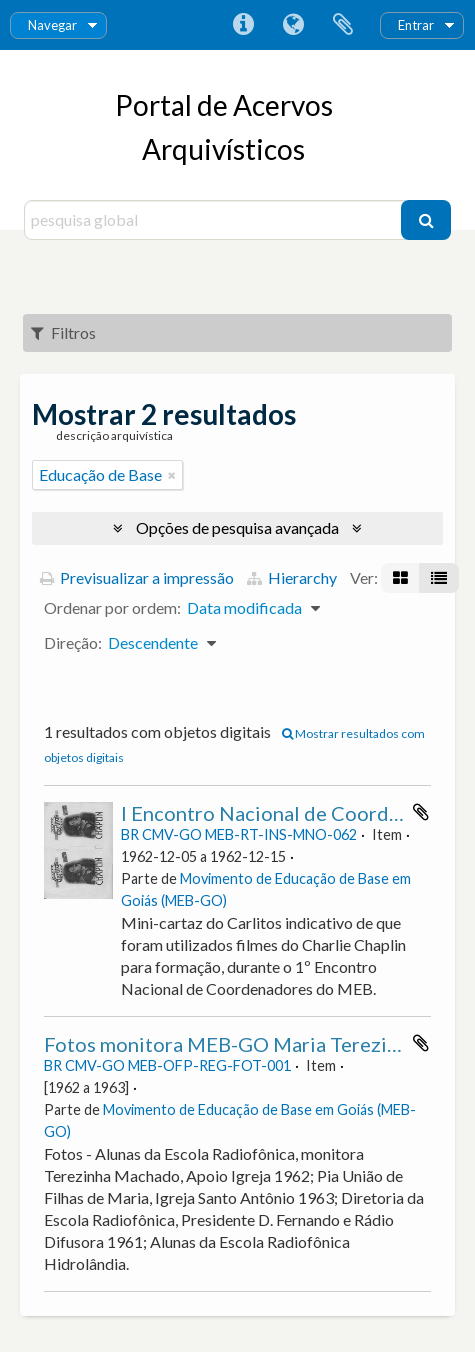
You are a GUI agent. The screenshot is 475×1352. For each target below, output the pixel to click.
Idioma (293, 25)
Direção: (73, 642)
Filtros (63, 332)
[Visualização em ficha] (400, 578)
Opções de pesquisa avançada (237, 527)
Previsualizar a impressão (137, 577)
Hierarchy (292, 577)
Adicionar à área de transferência (421, 812)
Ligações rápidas (243, 25)
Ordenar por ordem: (112, 607)
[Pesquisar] (426, 220)
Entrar (416, 25)
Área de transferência (343, 25)
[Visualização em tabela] (439, 578)
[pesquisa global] (215, 220)
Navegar (52, 25)
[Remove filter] (172, 475)
